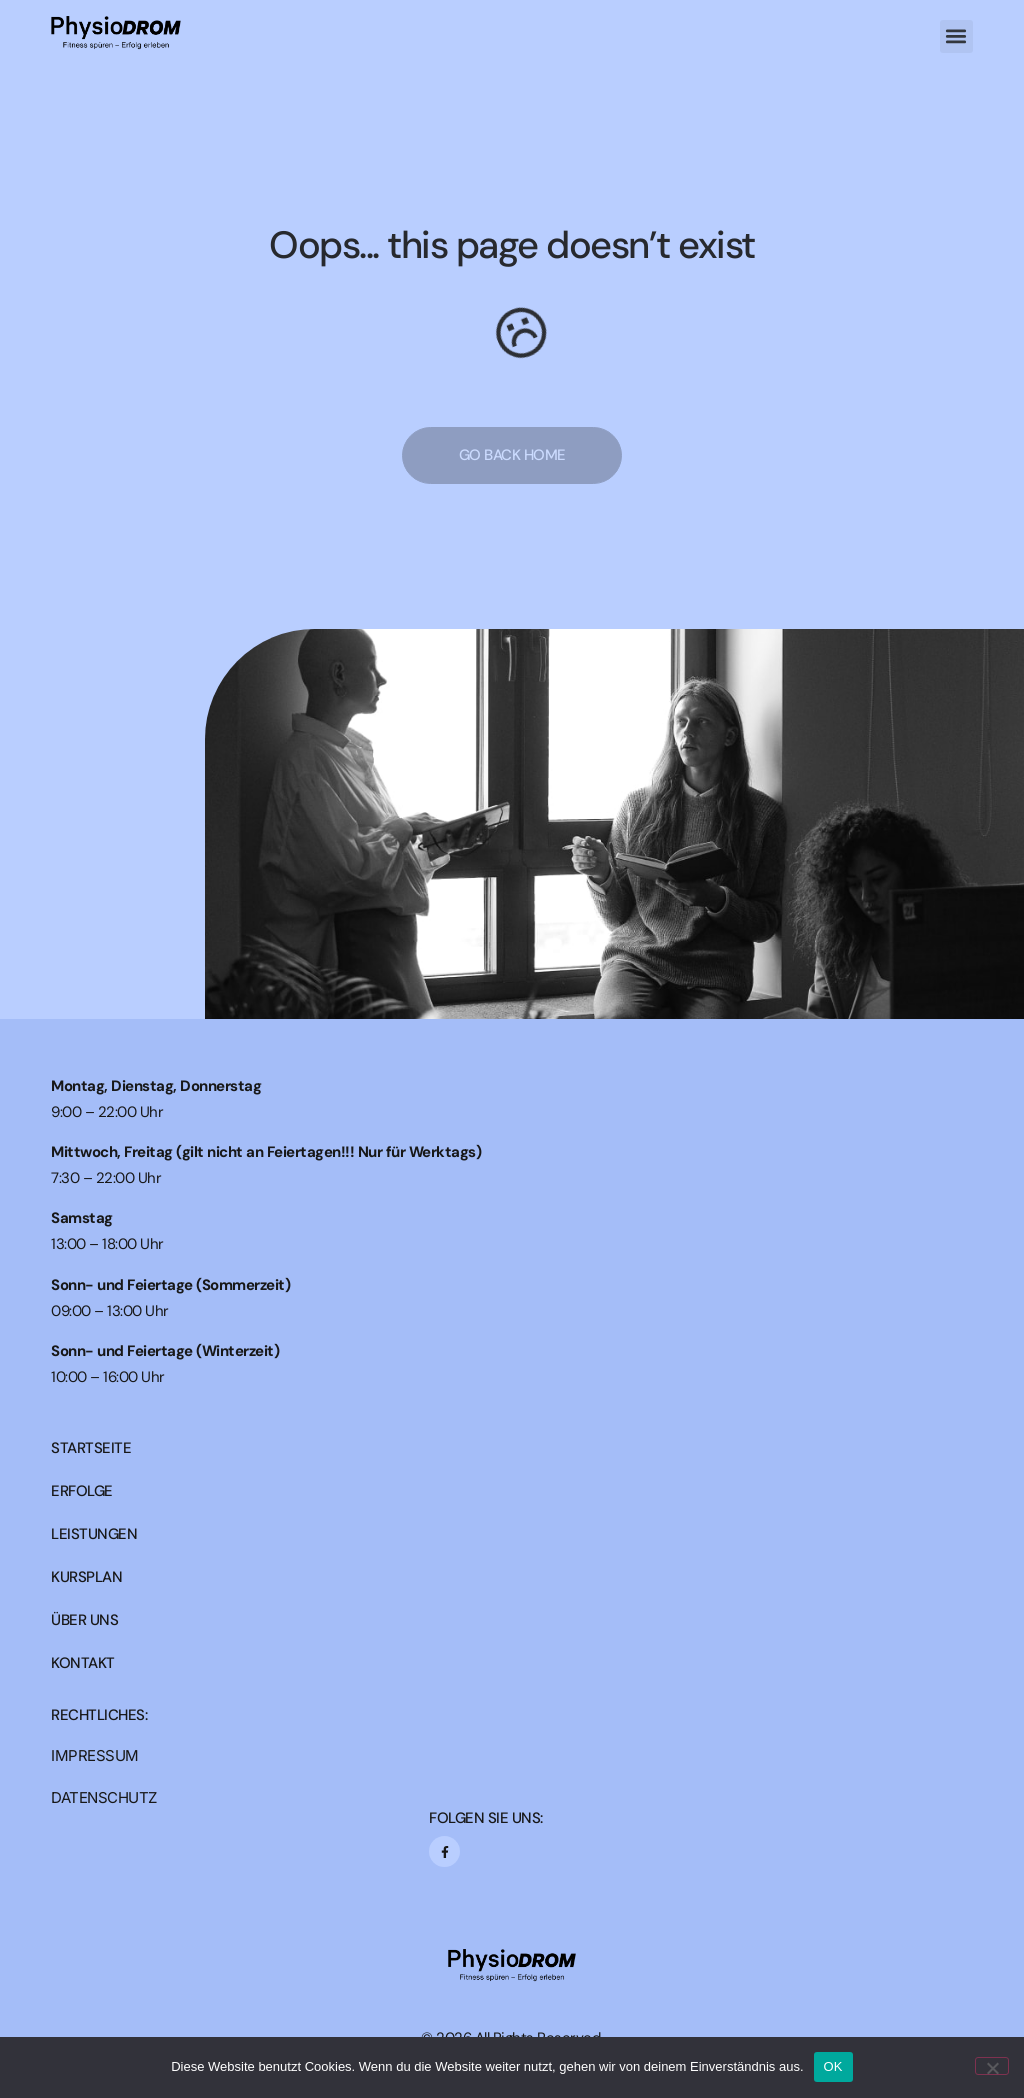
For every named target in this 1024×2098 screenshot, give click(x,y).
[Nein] (992, 2066)
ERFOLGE (82, 1491)
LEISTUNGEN (94, 1534)
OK (833, 2066)
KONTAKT (83, 1663)
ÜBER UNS (84, 1620)
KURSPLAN (86, 1577)
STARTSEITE (91, 1448)
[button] (956, 36)
